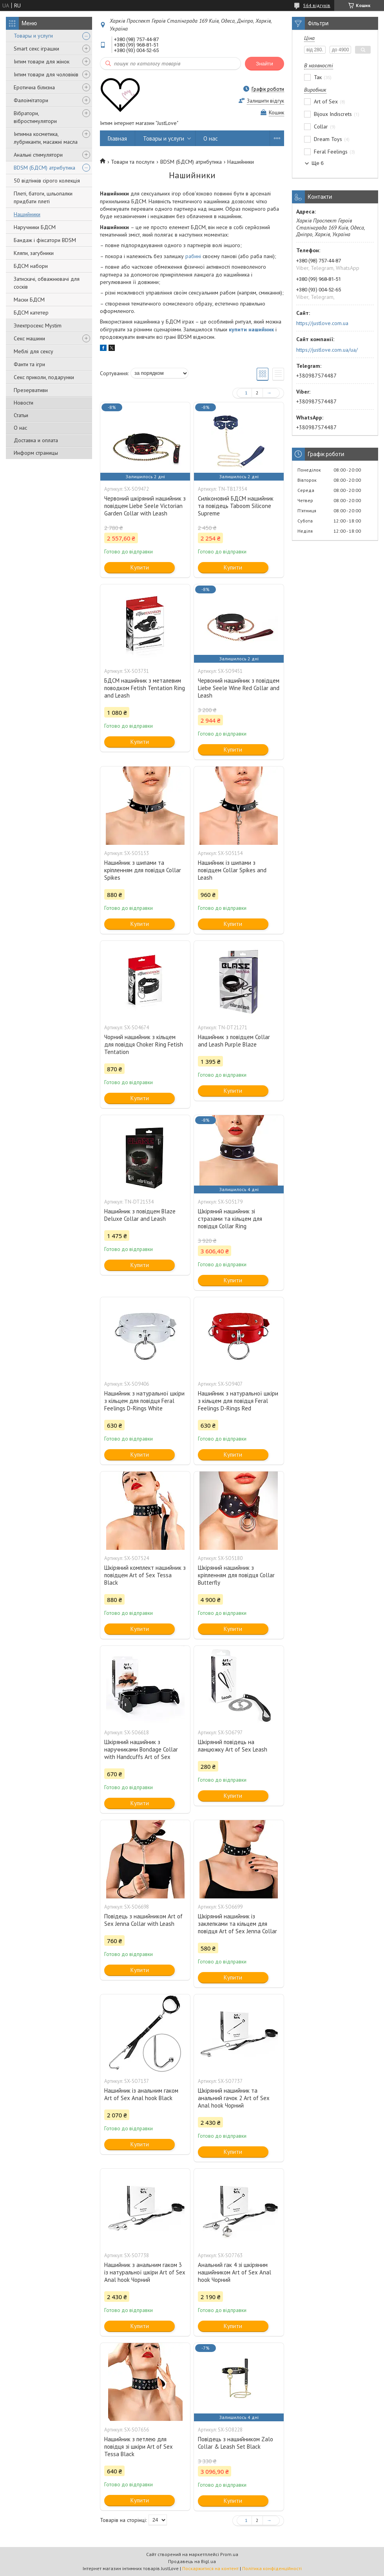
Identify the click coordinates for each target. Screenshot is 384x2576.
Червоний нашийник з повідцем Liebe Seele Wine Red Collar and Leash (238, 688)
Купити (139, 567)
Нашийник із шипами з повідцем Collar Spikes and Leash (232, 870)
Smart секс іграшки (36, 48)
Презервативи (31, 390)
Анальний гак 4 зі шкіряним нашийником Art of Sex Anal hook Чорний (234, 2272)
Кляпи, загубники (34, 253)
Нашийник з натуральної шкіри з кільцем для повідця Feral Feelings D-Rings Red (238, 1401)
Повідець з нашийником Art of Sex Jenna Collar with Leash (143, 1920)
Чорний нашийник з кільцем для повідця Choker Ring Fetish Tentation (143, 1044)
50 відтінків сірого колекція (47, 180)
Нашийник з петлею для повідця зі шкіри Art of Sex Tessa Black (138, 2446)
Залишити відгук (265, 101)
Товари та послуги (132, 161)
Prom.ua (229, 2554)
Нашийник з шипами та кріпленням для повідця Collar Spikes (142, 870)
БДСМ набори (31, 265)
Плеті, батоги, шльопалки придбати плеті (43, 197)
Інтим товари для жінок (41, 61)
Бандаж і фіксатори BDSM (45, 240)
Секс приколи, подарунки (44, 377)
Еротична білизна (34, 87)
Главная (117, 138)
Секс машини (29, 338)
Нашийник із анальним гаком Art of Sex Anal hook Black (141, 2094)
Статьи (21, 415)
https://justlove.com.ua (322, 323)
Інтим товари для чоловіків (46, 74)
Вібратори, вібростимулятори (35, 117)
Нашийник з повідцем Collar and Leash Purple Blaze (234, 1040)
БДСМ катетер (31, 312)
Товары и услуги (33, 35)
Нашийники (27, 214)
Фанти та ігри (29, 364)
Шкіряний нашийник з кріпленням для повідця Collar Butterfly (236, 1575)
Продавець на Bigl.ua (192, 2561)
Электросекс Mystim (38, 325)
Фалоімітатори (31, 100)
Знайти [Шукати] (264, 64)
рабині (193, 256)
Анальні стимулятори (38, 154)
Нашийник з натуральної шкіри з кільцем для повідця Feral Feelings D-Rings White (144, 1401)
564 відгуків (316, 5)
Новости (23, 402)
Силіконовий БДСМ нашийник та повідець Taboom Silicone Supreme (236, 506)
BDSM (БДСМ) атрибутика (44, 167)
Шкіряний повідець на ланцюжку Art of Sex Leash (232, 1745)
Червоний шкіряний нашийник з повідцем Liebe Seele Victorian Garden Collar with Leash (145, 506)
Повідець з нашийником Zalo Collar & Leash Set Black (235, 2442)
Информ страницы (36, 452)
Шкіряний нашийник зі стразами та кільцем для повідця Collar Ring (230, 1219)
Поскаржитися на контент (210, 2568)
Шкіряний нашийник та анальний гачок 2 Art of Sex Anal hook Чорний (234, 2098)
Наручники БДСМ (35, 227)
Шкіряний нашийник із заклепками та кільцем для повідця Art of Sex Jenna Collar (237, 1924)
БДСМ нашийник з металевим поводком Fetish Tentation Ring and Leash (144, 688)
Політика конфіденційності (272, 2568)
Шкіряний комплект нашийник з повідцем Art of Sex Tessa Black (145, 1575)
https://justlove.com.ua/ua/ (327, 349)
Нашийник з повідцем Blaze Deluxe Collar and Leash (140, 1215)
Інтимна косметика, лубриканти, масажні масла (46, 137)
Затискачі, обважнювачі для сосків (47, 282)
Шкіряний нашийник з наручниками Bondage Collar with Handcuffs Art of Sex (141, 1749)
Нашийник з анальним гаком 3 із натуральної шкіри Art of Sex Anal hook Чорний (144, 2272)
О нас (20, 427)
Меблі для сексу (33, 351)
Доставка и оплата (36, 440)
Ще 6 (318, 163)
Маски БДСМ (29, 299)
